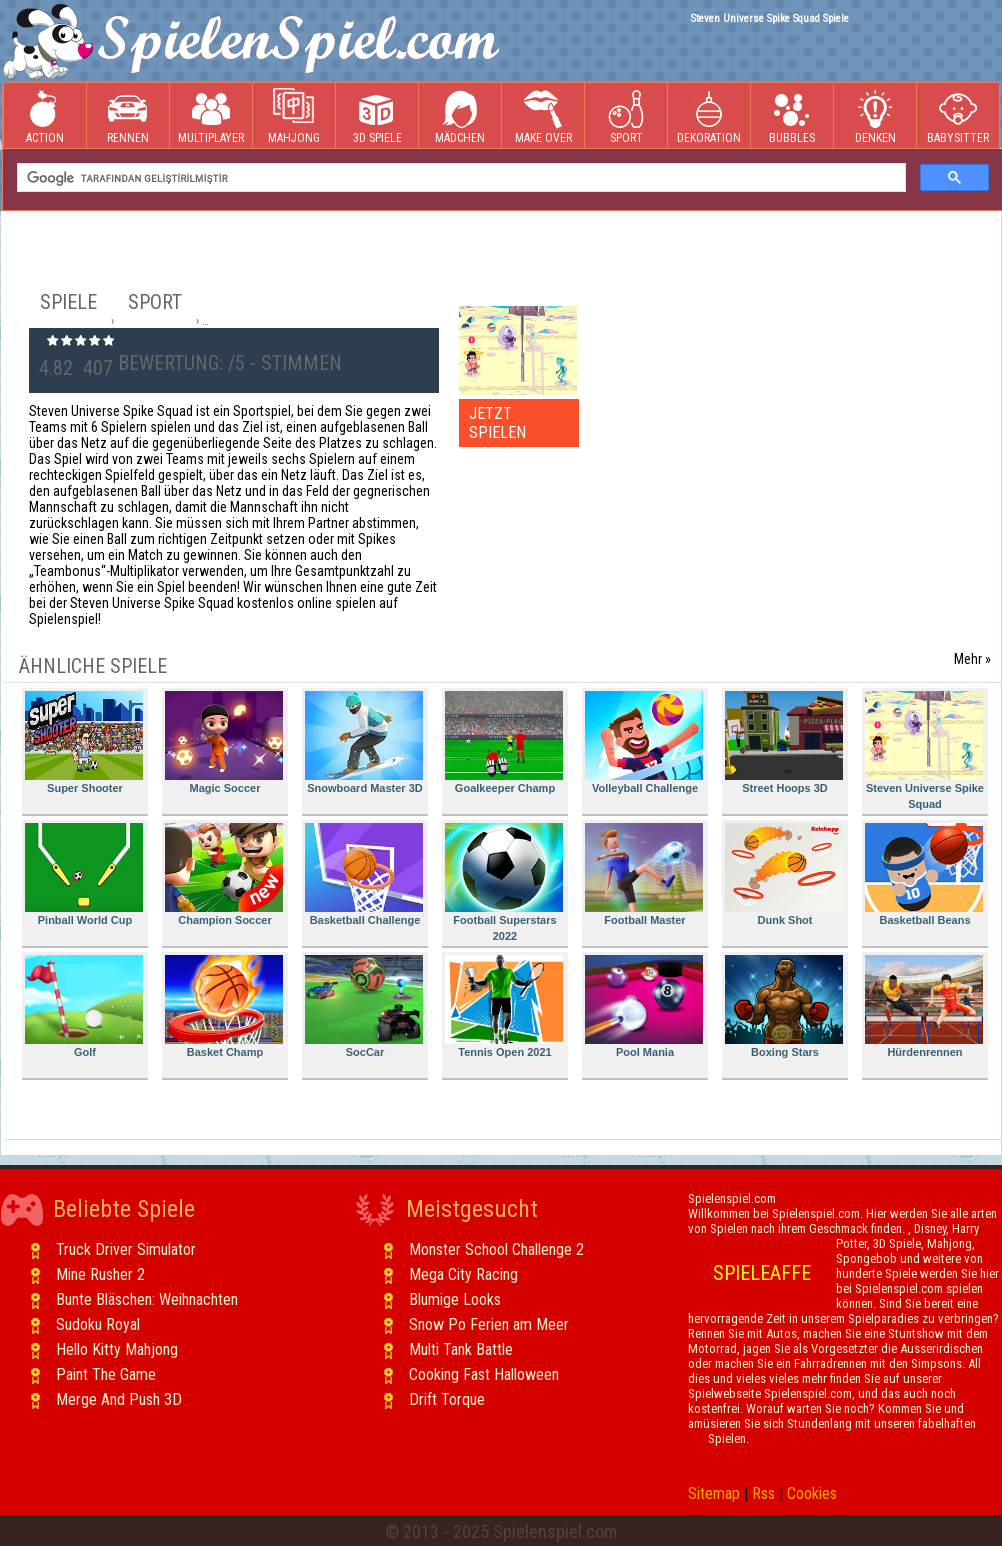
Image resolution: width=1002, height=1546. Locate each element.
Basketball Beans (924, 874)
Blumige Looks (455, 1299)
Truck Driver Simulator (126, 1249)
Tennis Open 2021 (504, 1006)
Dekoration (709, 116)
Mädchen (460, 116)
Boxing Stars (784, 1006)
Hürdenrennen (924, 1006)
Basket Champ (224, 1006)
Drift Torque (447, 1399)
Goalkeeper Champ (504, 742)
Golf (84, 1006)
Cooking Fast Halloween (484, 1374)
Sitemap (714, 1493)
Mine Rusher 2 (100, 1274)
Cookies (812, 1493)
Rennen (128, 116)
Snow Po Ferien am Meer (489, 1324)
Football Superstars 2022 (504, 882)
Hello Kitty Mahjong (117, 1349)
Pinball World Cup (84, 874)
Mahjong (294, 116)
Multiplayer (211, 116)
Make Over (543, 116)
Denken (875, 116)
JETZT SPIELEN (497, 423)
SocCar (364, 1006)
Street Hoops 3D (784, 742)
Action (45, 116)
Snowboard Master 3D (364, 742)
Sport (626, 116)
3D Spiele (377, 116)
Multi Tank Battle (461, 1349)
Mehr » (972, 659)
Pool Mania (644, 1006)
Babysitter (958, 116)
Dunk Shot (784, 874)
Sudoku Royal (98, 1324)
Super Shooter (84, 742)
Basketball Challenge (364, 874)
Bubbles (792, 116)
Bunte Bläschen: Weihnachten (147, 1299)
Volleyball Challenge (644, 742)
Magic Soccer (224, 742)
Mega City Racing (463, 1274)
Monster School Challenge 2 (496, 1249)
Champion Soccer (224, 874)
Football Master (644, 874)
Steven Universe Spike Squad (924, 750)
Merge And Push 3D (119, 1399)
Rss (763, 1493)
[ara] (459, 178)
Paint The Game (106, 1374)
